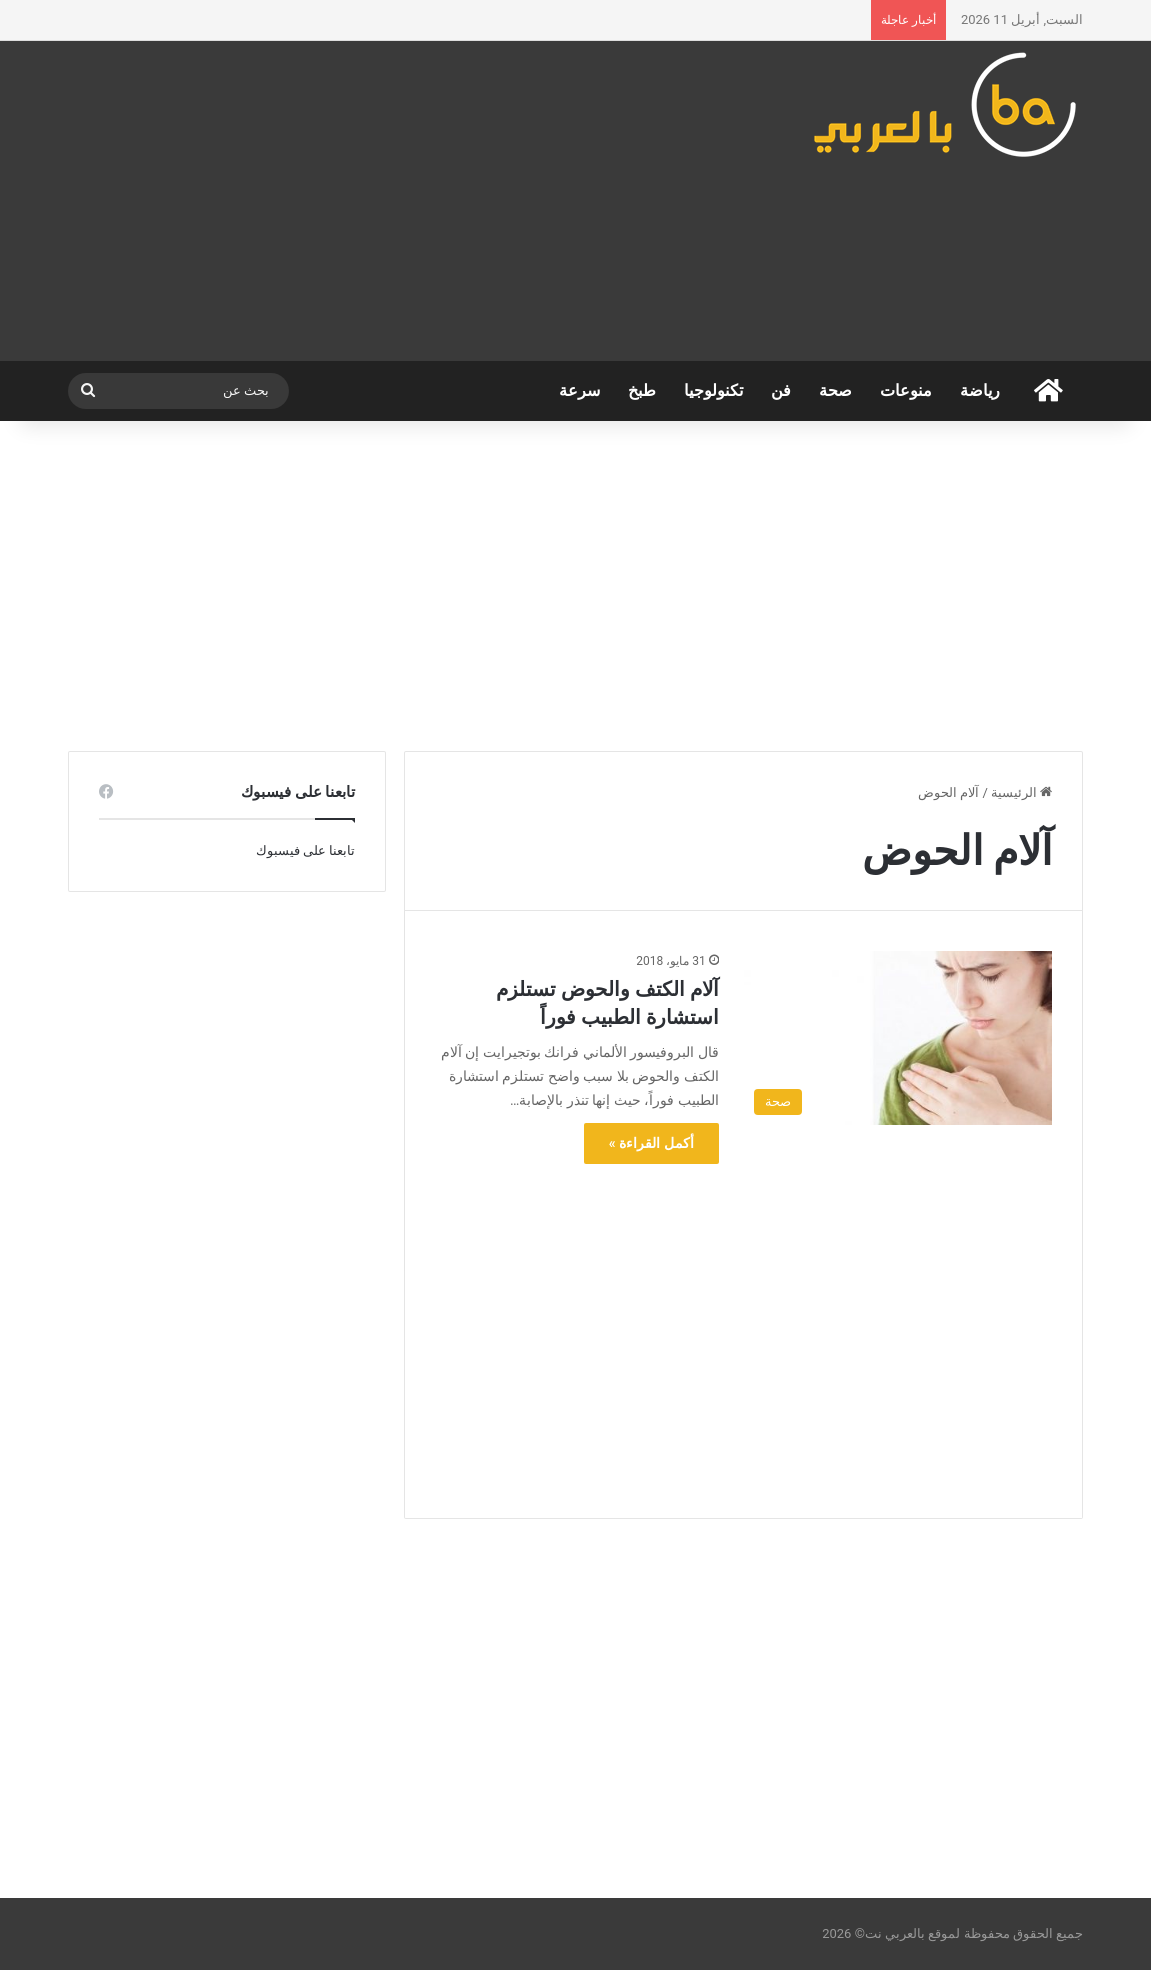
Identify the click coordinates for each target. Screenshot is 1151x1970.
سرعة (579, 390)
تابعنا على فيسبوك (305, 850)
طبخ (642, 390)
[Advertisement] (401, 201)
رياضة (980, 390)
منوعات (906, 390)
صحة (835, 390)
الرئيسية (1021, 792)
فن (781, 390)
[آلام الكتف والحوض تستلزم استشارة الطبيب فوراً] (898, 1038)
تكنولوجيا (713, 390)
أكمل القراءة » (651, 1143)
